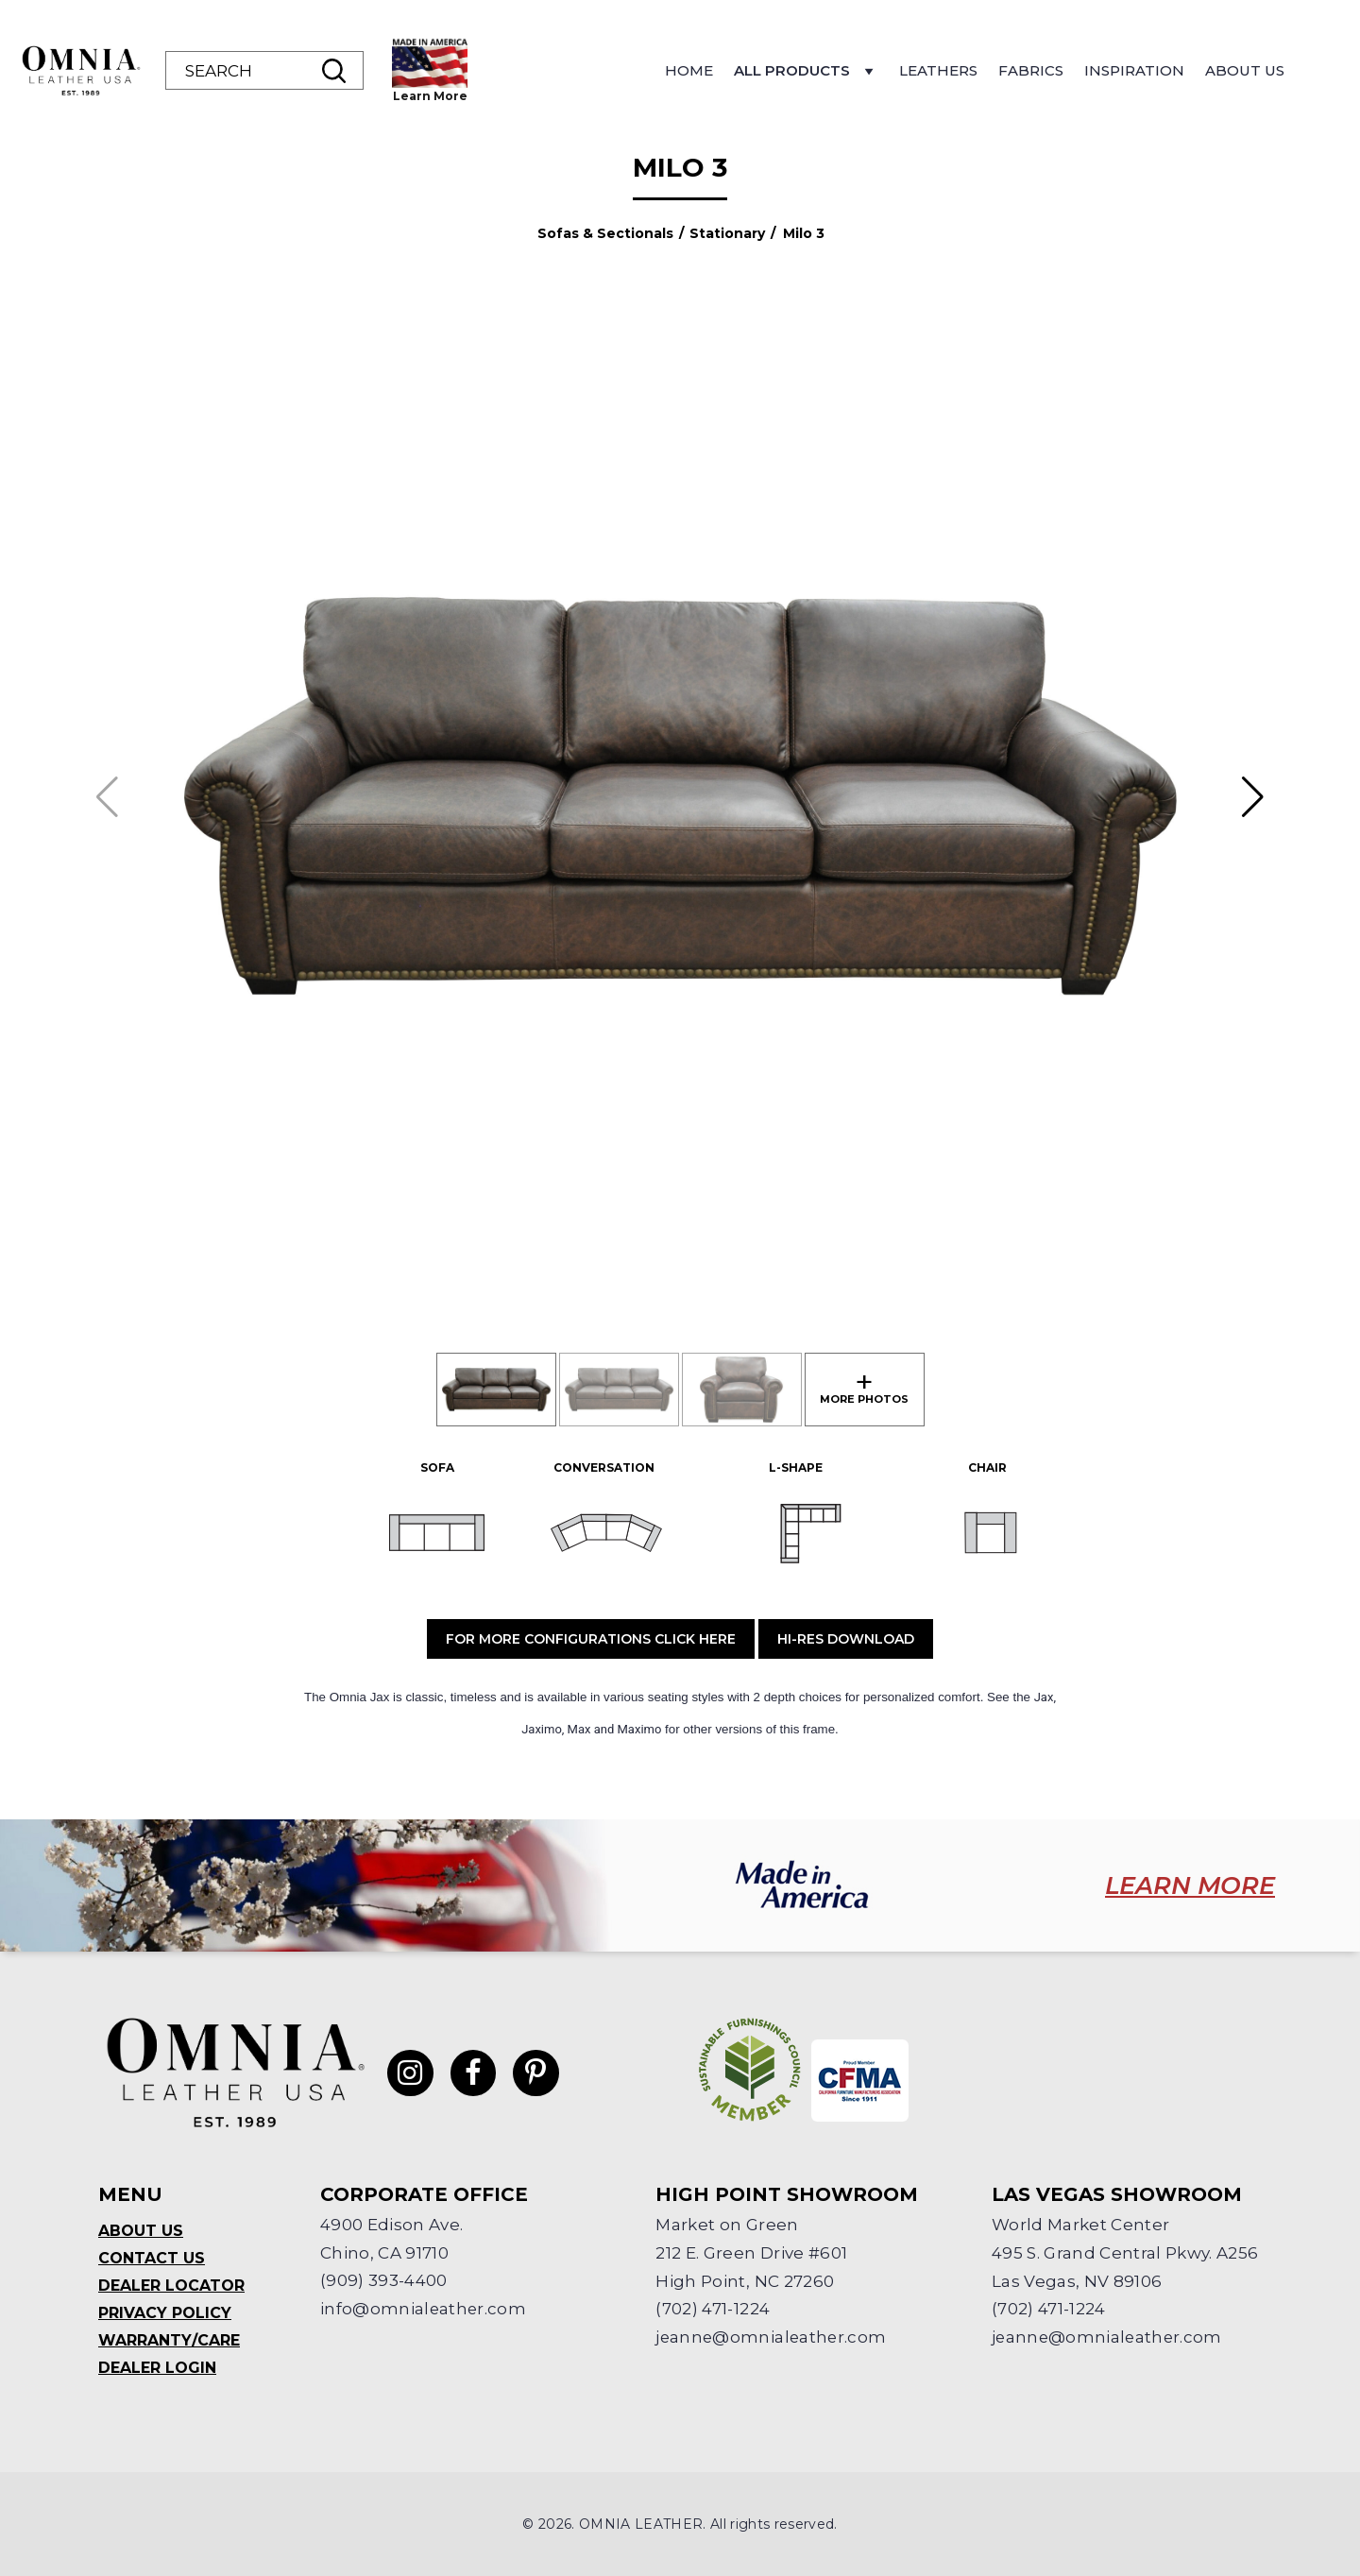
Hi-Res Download (845, 1638)
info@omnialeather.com (424, 2309)
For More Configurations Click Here (591, 1638)
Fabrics (1030, 70)
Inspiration (1134, 70)
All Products (806, 75)
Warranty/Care (169, 2340)
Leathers (938, 70)
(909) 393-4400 (384, 2281)
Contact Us (151, 2258)
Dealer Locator (171, 2286)
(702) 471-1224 (712, 2309)
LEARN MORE (1189, 1884)
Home (689, 70)
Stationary (727, 233)
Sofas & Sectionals (605, 233)
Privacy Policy (164, 2313)
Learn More (430, 96)
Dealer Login (157, 2368)
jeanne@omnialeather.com (772, 2338)
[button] (1253, 797)
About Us (1244, 70)
